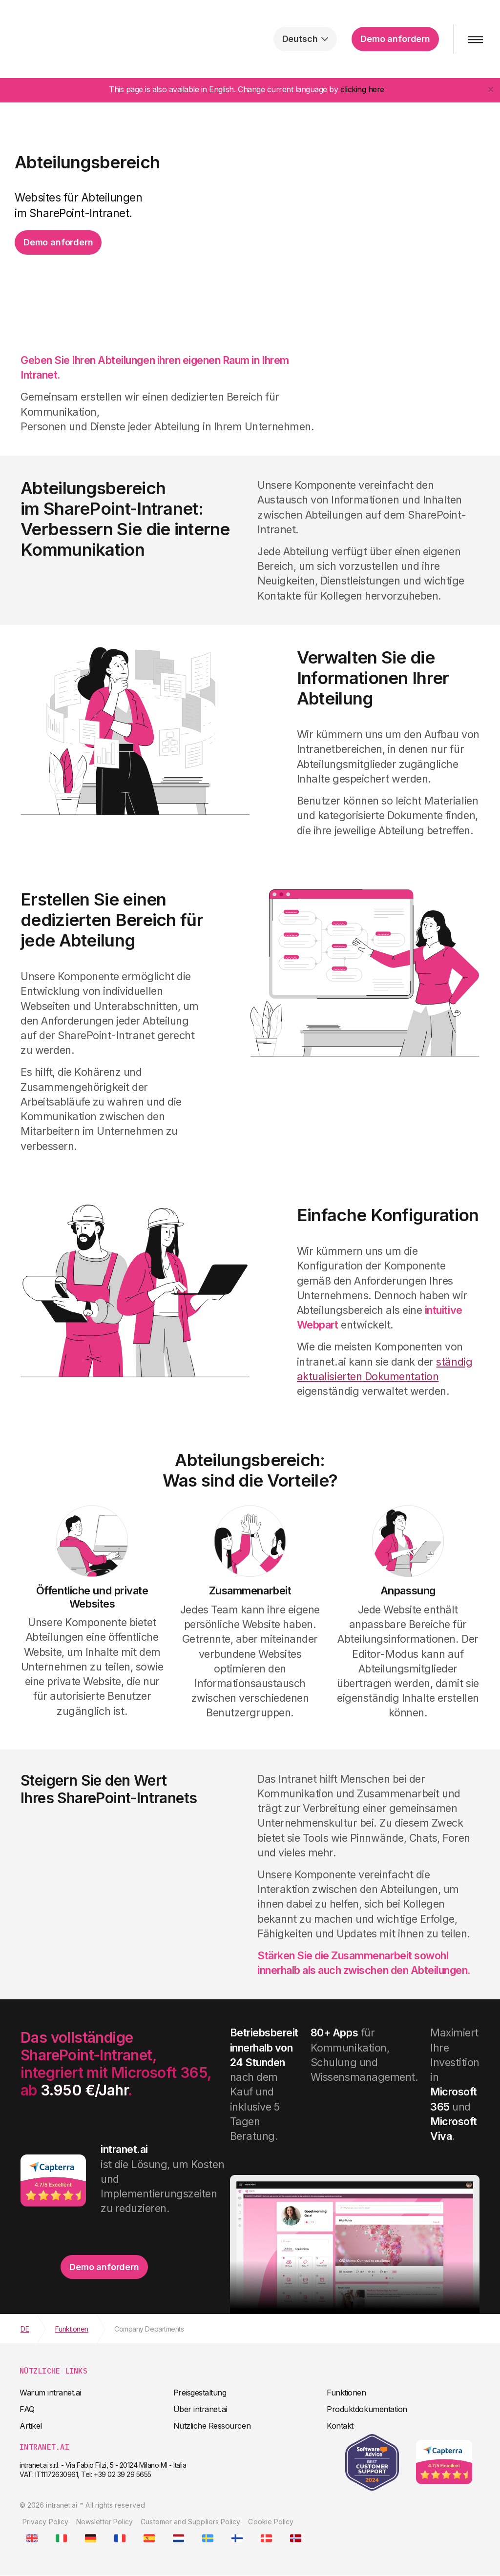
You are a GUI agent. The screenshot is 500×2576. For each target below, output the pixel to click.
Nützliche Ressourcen (211, 2426)
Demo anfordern (395, 39)
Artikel (31, 2426)
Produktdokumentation (367, 2409)
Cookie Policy (270, 2521)
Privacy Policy (45, 2521)
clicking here (362, 89)
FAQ (27, 2409)
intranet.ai (71, 39)
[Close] (490, 89)
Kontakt (340, 2426)
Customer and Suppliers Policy (190, 2521)
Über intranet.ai (200, 2409)
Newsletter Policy (104, 2521)
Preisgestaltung (200, 2392)
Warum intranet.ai (50, 2392)
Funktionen (346, 2392)
